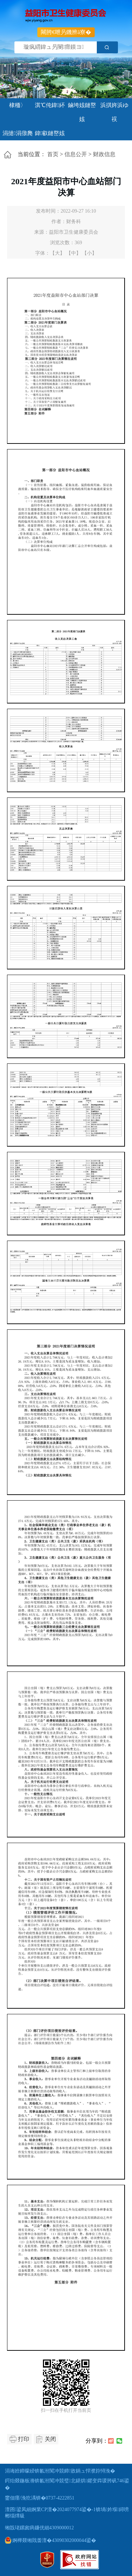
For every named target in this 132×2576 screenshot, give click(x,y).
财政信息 (104, 154)
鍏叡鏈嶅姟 (50, 133)
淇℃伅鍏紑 (50, 105)
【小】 (89, 253)
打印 (23, 2439)
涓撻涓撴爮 (17, 133)
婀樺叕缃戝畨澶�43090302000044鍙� (50, 2540)
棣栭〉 (17, 105)
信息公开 (75, 154)
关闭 (50, 2439)
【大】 (57, 253)
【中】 (73, 253)
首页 (52, 154)
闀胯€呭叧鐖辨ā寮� (66, 32)
